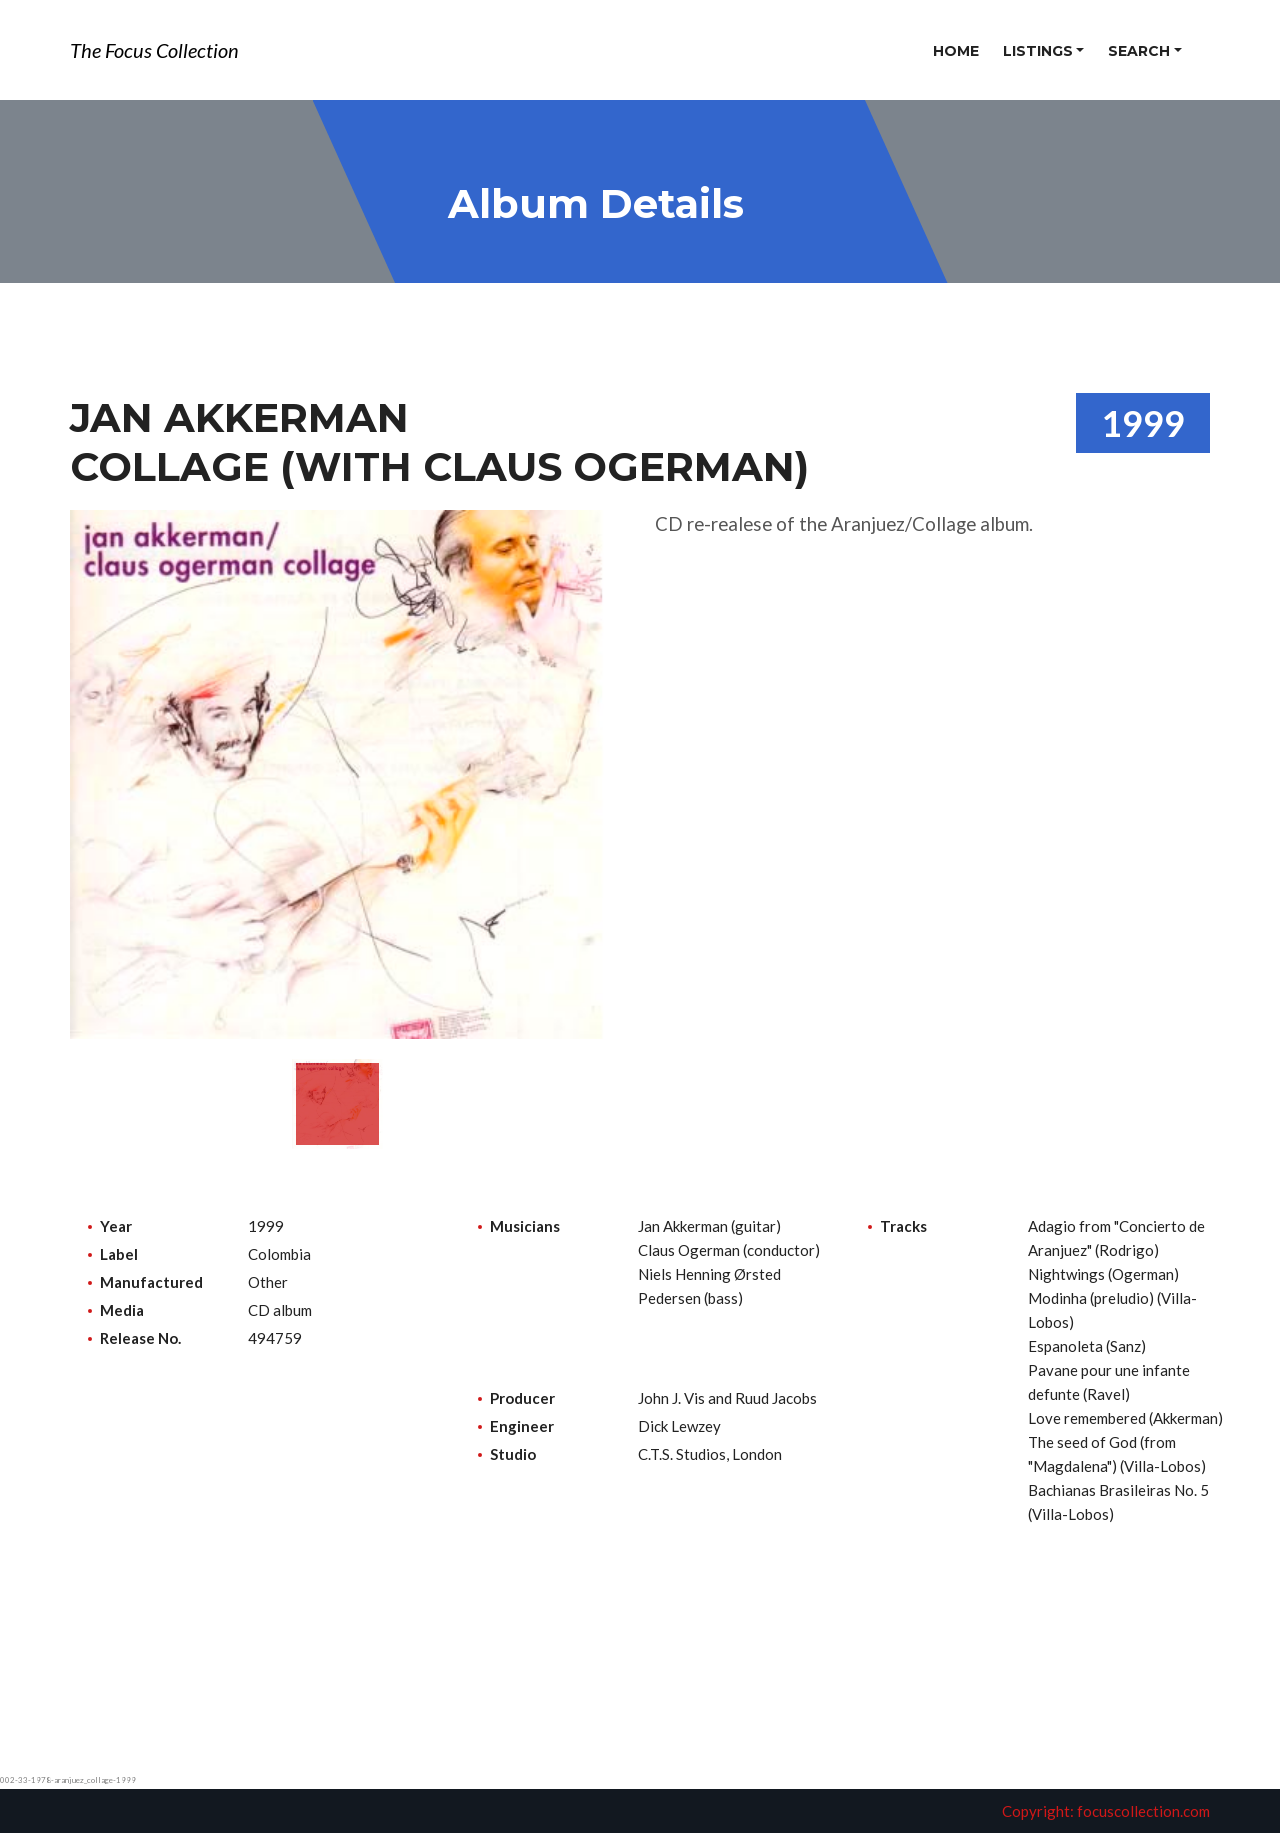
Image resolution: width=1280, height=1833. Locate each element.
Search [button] (1139, 51)
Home (956, 51)
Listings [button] (1038, 51)
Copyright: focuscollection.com (1106, 1811)
